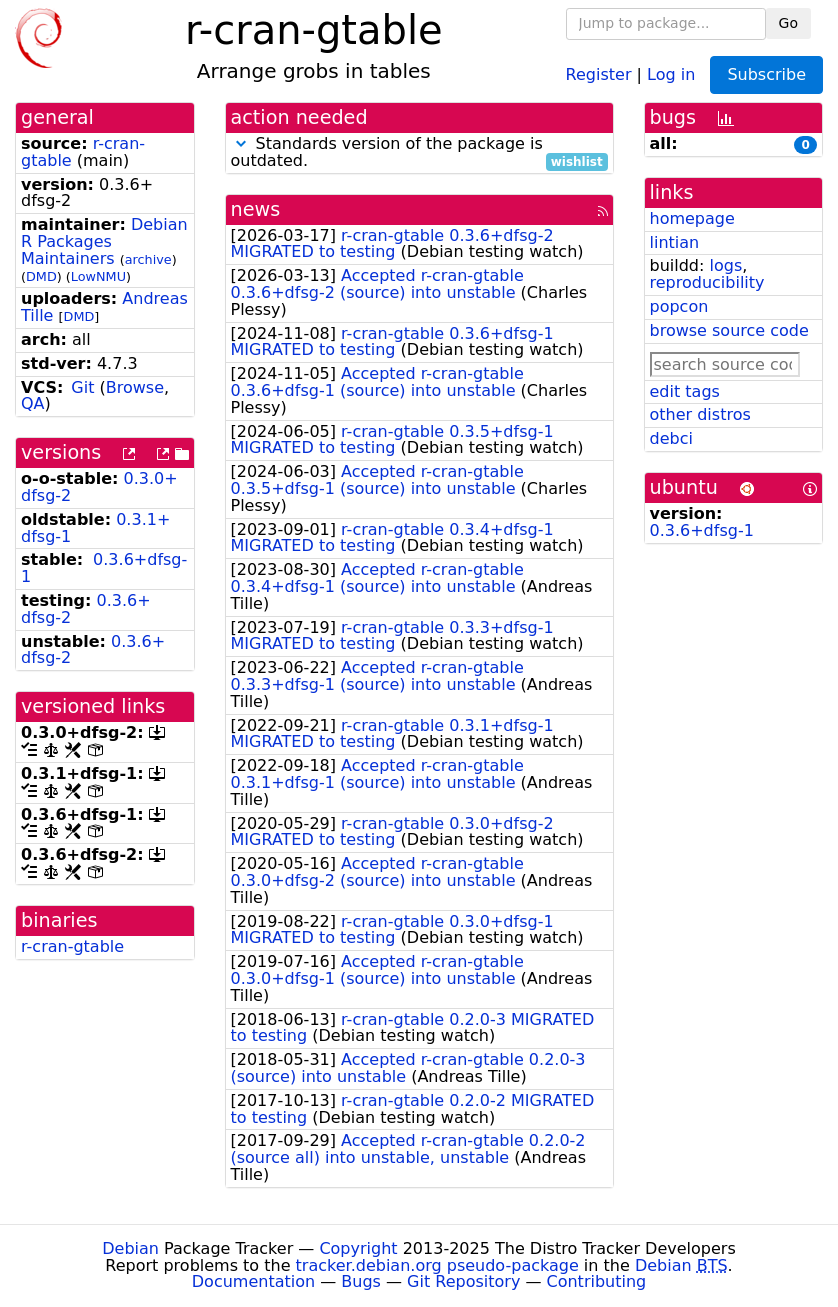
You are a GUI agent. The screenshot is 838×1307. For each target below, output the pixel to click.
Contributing (597, 1281)
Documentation (253, 1281)
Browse (135, 387)
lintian (675, 242)
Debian (130, 1248)
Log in (671, 73)
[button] (241, 143)
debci (671, 438)
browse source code (729, 330)
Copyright (358, 1248)
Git (82, 387)
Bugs (361, 1281)
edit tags (685, 391)
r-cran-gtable (72, 946)
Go (788, 23)
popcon (679, 306)
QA (33, 403)
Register (599, 73)
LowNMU (98, 276)
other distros (700, 414)
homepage (692, 218)
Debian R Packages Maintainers (104, 241)
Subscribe (766, 74)
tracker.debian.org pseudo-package (437, 1265)
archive (148, 259)
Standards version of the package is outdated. (419, 153)
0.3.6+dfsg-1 (104, 568)
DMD (41, 276)
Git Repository (463, 1281)
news (256, 209)
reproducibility (707, 282)
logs (725, 265)
